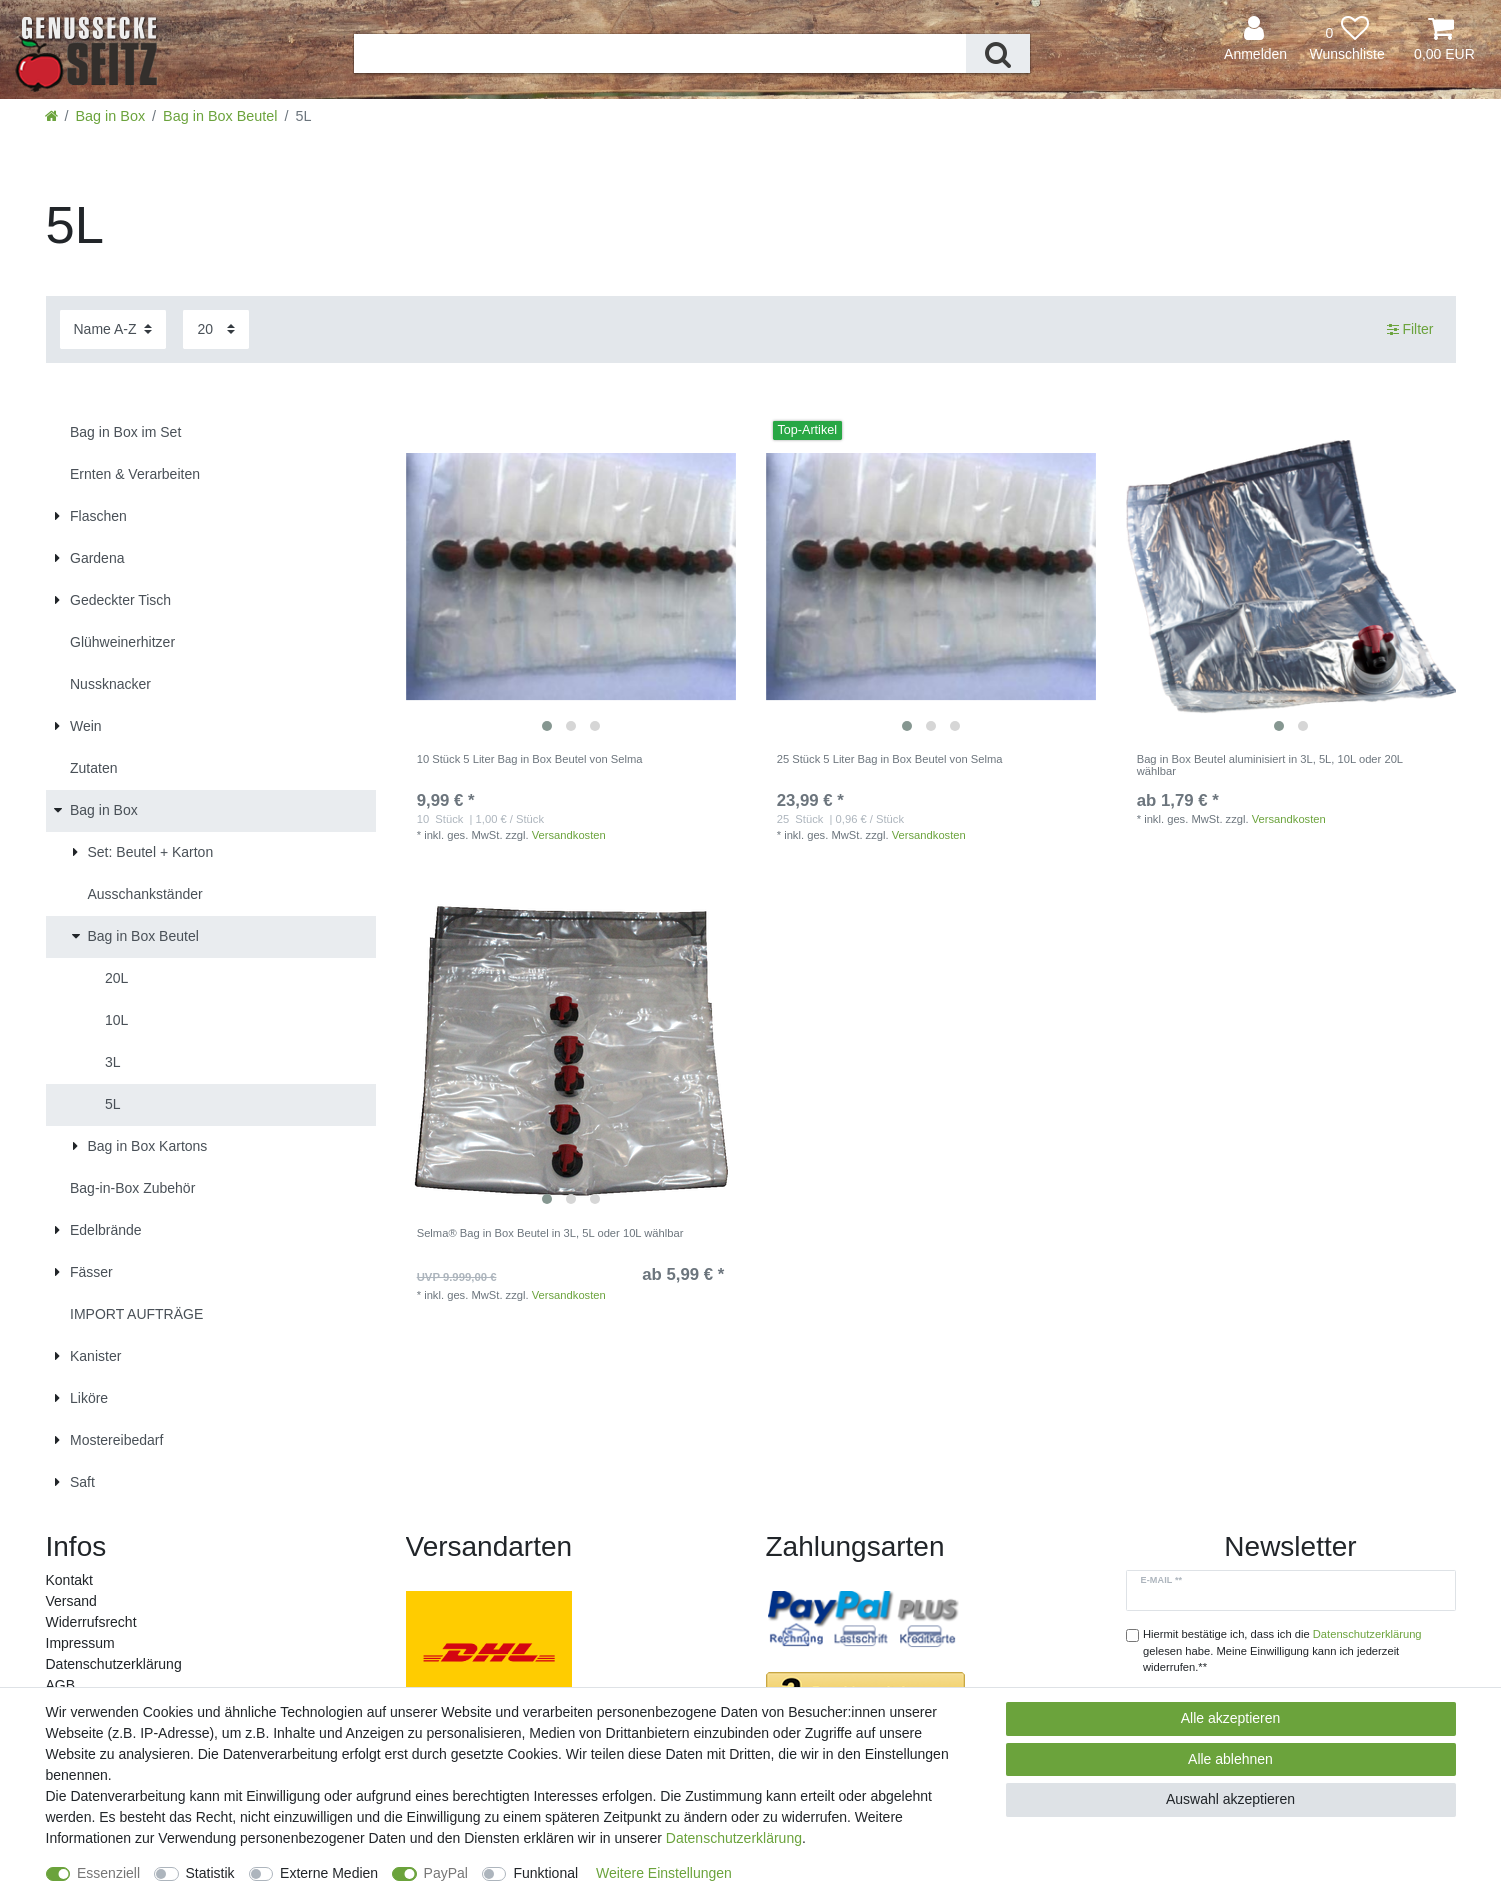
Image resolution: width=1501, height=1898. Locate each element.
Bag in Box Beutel (220, 116)
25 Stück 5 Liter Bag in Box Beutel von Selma (890, 759)
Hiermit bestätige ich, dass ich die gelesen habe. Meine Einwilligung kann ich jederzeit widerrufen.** (1282, 1651)
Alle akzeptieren (1231, 1718)
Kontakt (69, 1580)
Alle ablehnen (1230, 1759)
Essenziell (108, 1873)
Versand (71, 1601)
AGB (61, 1685)
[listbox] (571, 577)
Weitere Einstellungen (664, 1873)
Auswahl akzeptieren (1230, 1799)
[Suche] (998, 53)
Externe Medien (329, 1873)
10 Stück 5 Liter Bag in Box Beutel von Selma (530, 759)
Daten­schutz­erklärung (114, 1664)
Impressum (80, 1643)
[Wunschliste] (1347, 39)
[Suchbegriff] (660, 53)
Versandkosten (569, 835)
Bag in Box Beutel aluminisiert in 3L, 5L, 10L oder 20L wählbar (1270, 765)
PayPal (446, 1873)
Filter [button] (1410, 330)
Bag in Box (111, 116)
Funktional (545, 1873)
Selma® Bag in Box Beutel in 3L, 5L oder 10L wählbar (550, 1233)
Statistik (210, 1873)
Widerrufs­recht (91, 1622)
